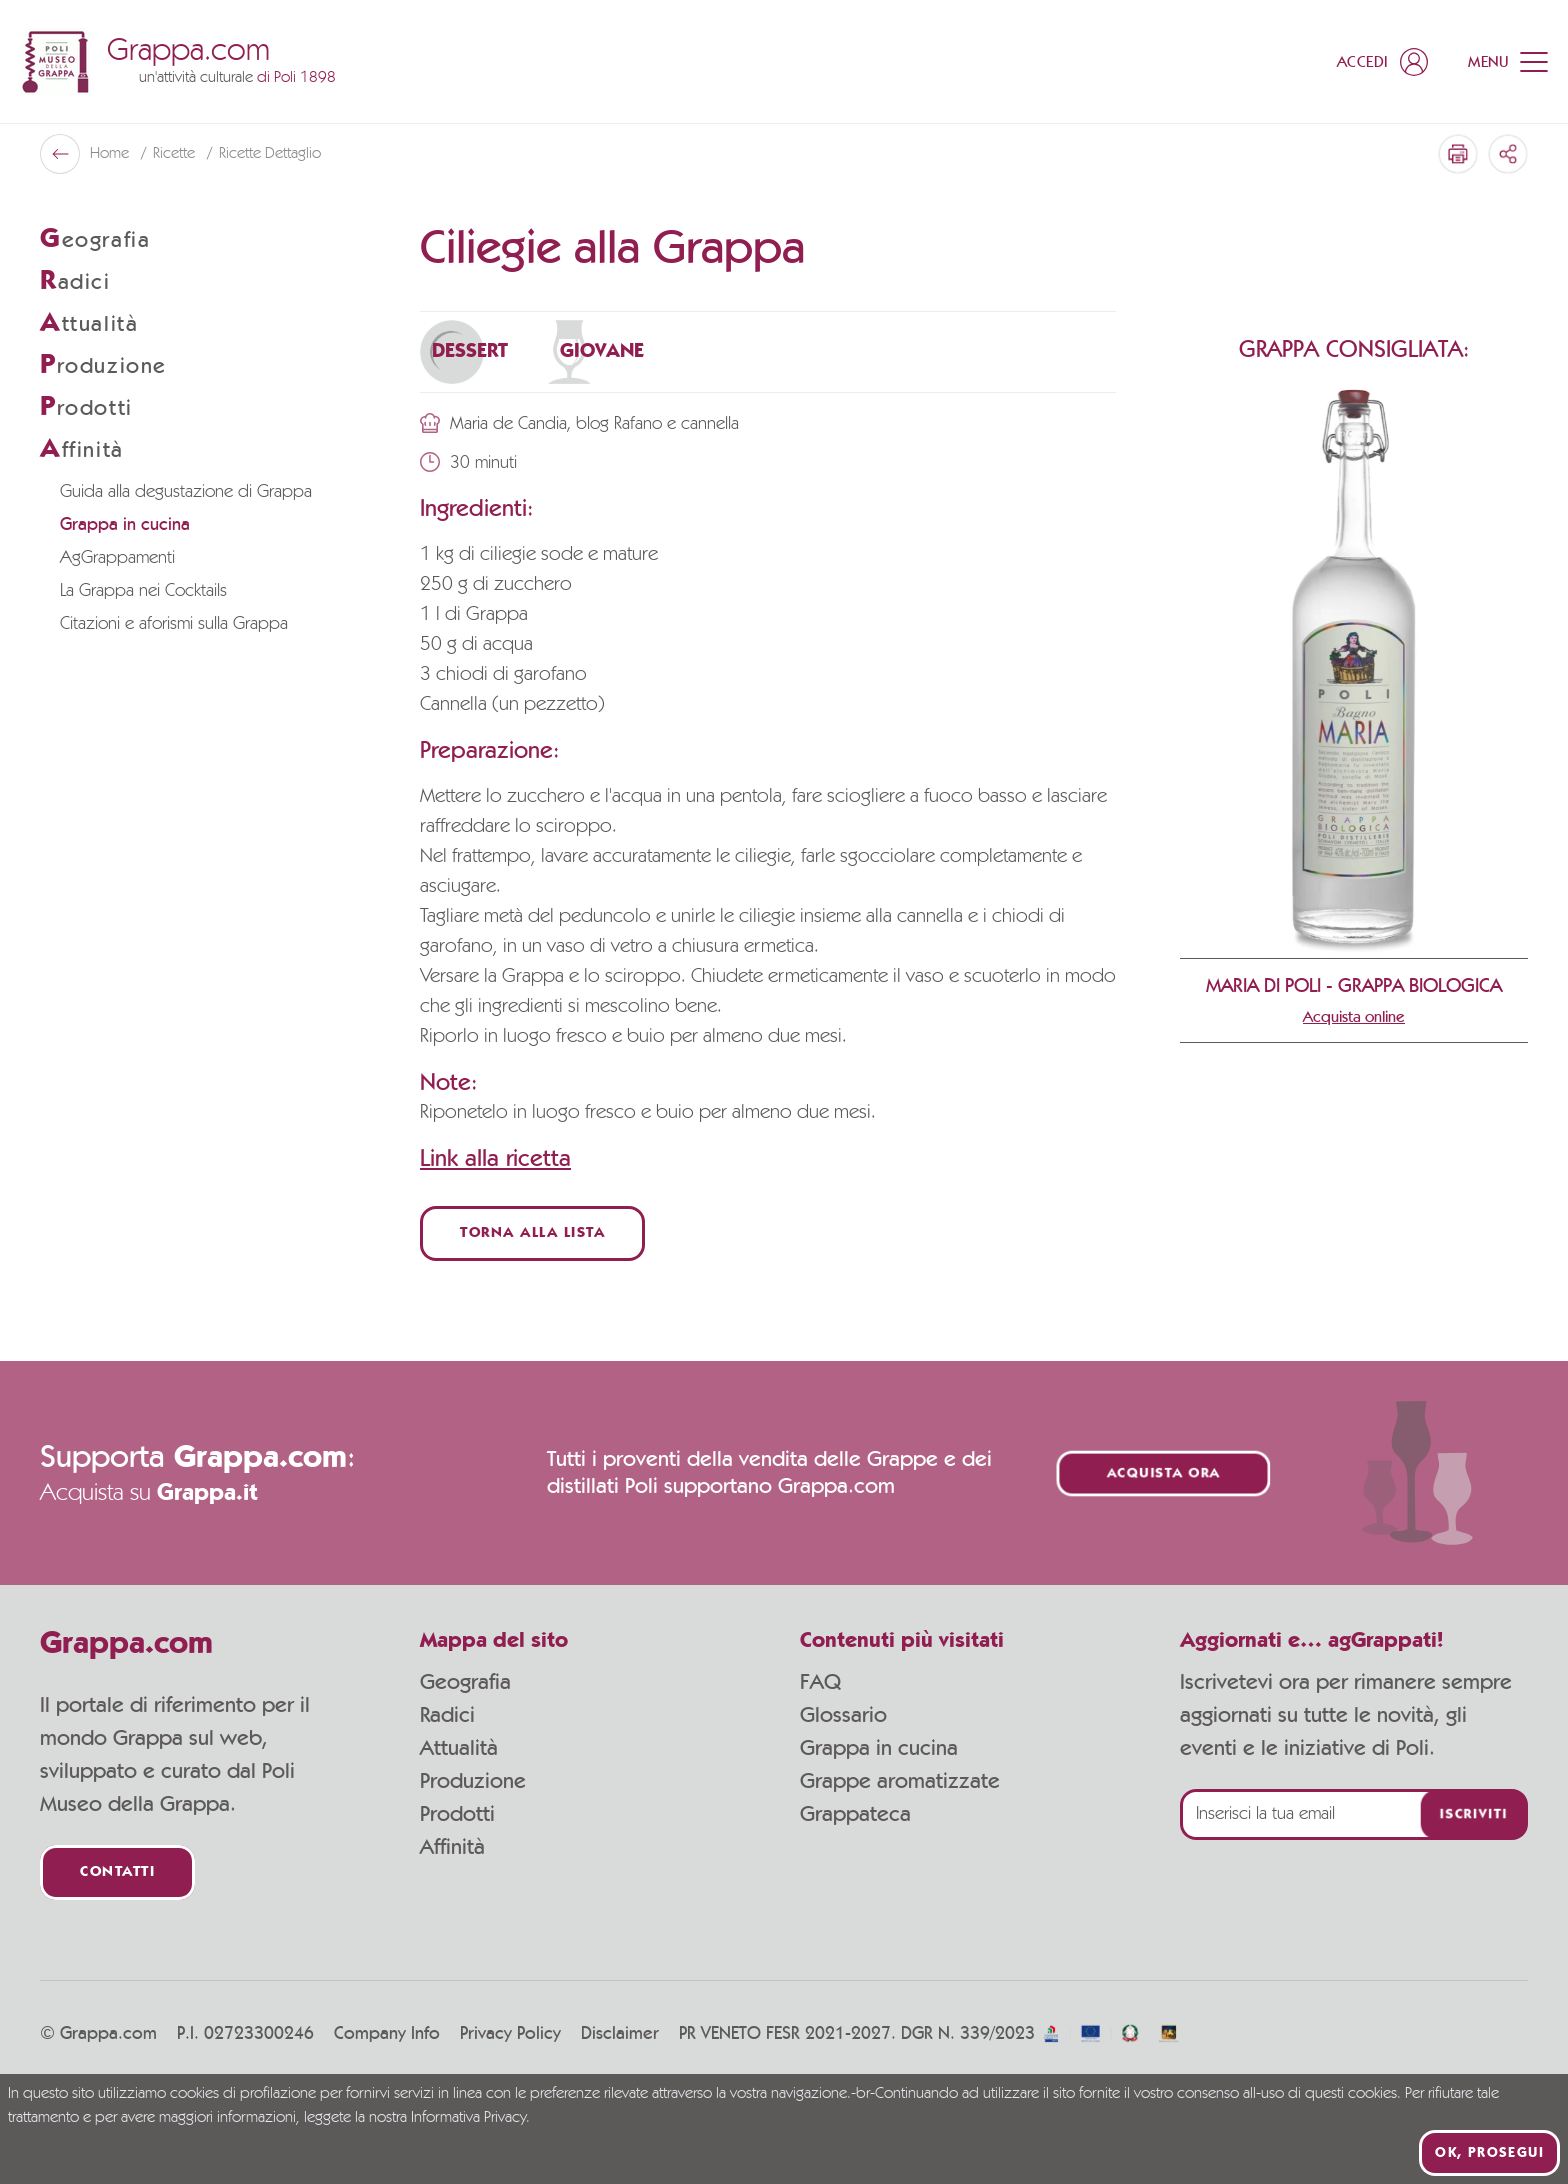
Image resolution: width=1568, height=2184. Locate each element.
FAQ (820, 1682)
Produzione (473, 1781)
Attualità (459, 1748)
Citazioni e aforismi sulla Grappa (174, 624)
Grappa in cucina (125, 525)
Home (111, 154)
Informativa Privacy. (470, 2118)
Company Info (387, 2034)
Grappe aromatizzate (900, 1781)
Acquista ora (1164, 1473)
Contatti (117, 1872)
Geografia (465, 1682)
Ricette (176, 154)
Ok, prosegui (1489, 2153)
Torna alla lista (532, 1233)
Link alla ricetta (495, 1159)
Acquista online (1354, 1017)
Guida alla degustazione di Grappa (186, 492)
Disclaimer (620, 2034)
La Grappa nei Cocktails (143, 591)
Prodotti (457, 1814)
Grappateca (855, 1814)
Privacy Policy (510, 2034)
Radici (447, 1715)
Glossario (843, 1715)
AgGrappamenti (117, 558)
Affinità (452, 1847)
